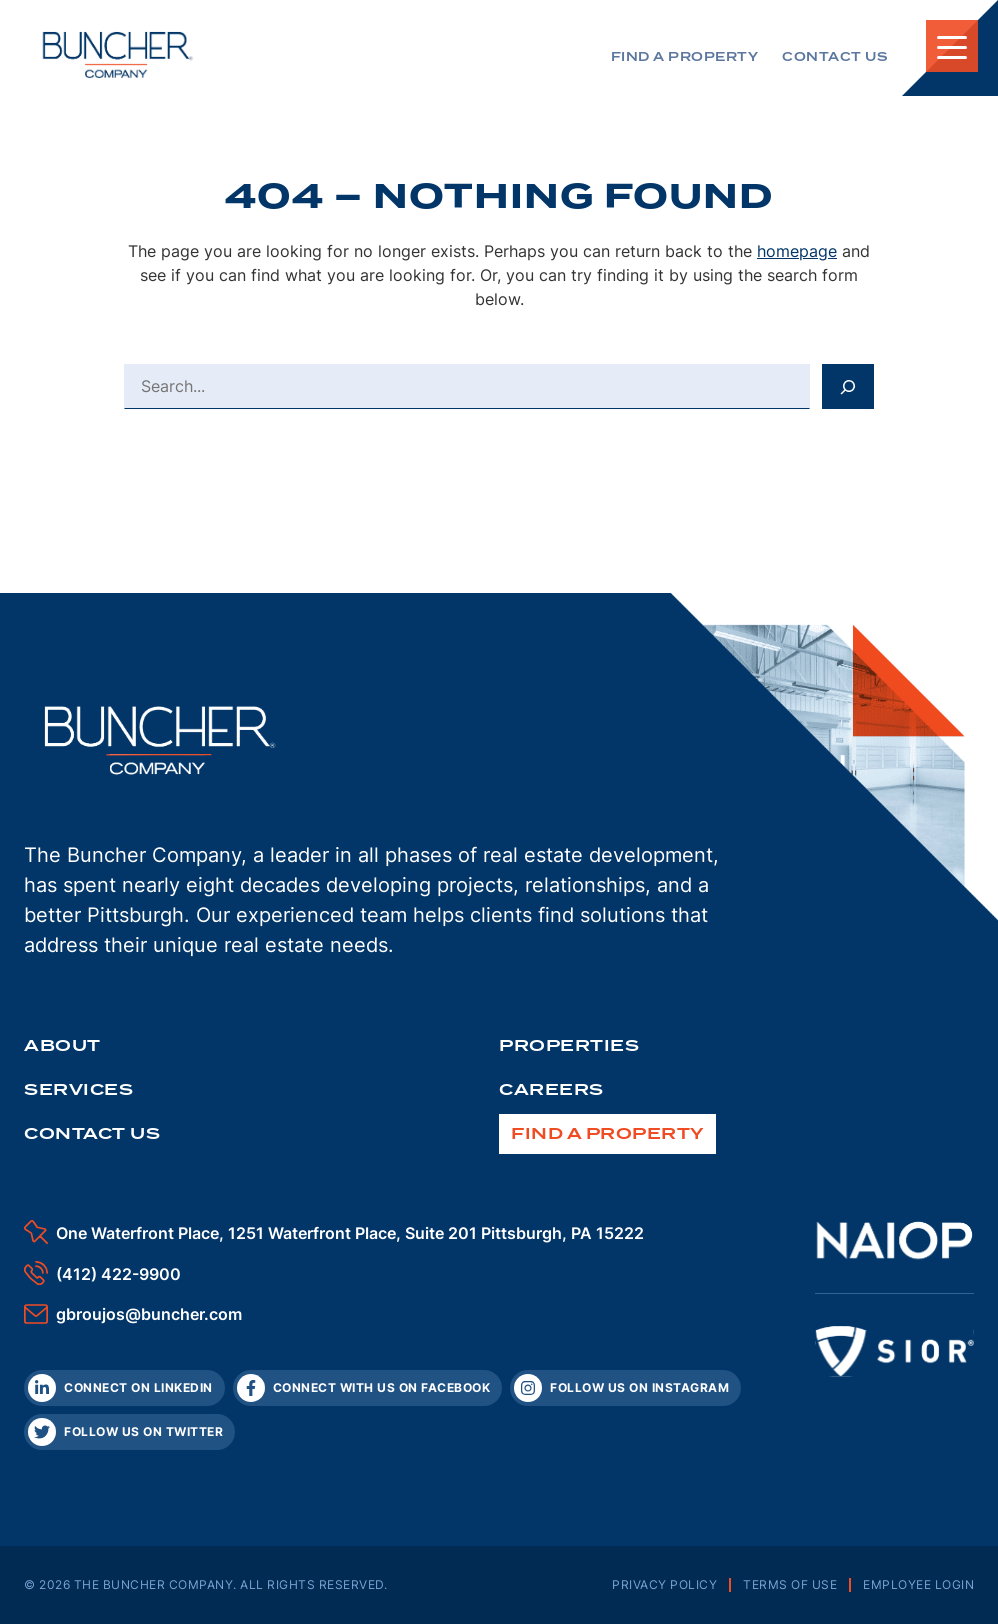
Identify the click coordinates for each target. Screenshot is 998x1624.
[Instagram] (625, 1388)
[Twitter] (129, 1432)
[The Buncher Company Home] (118, 55)
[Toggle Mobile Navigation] (952, 46)
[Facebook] (368, 1388)
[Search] (848, 386)
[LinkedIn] (124, 1388)
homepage (797, 251)
